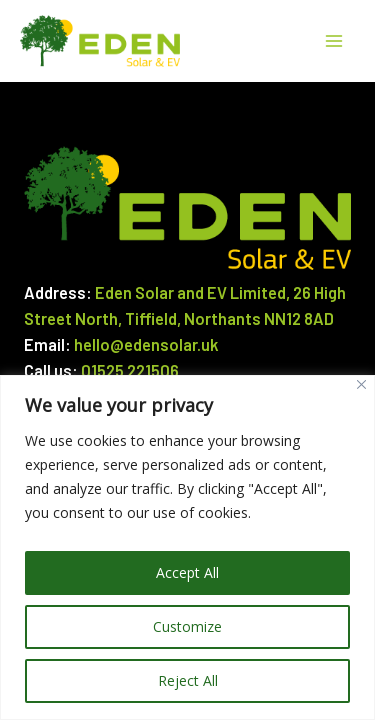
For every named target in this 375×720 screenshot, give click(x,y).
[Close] (361, 384)
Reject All (188, 680)
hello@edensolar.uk (146, 344)
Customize (187, 626)
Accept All (187, 572)
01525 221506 (130, 370)
